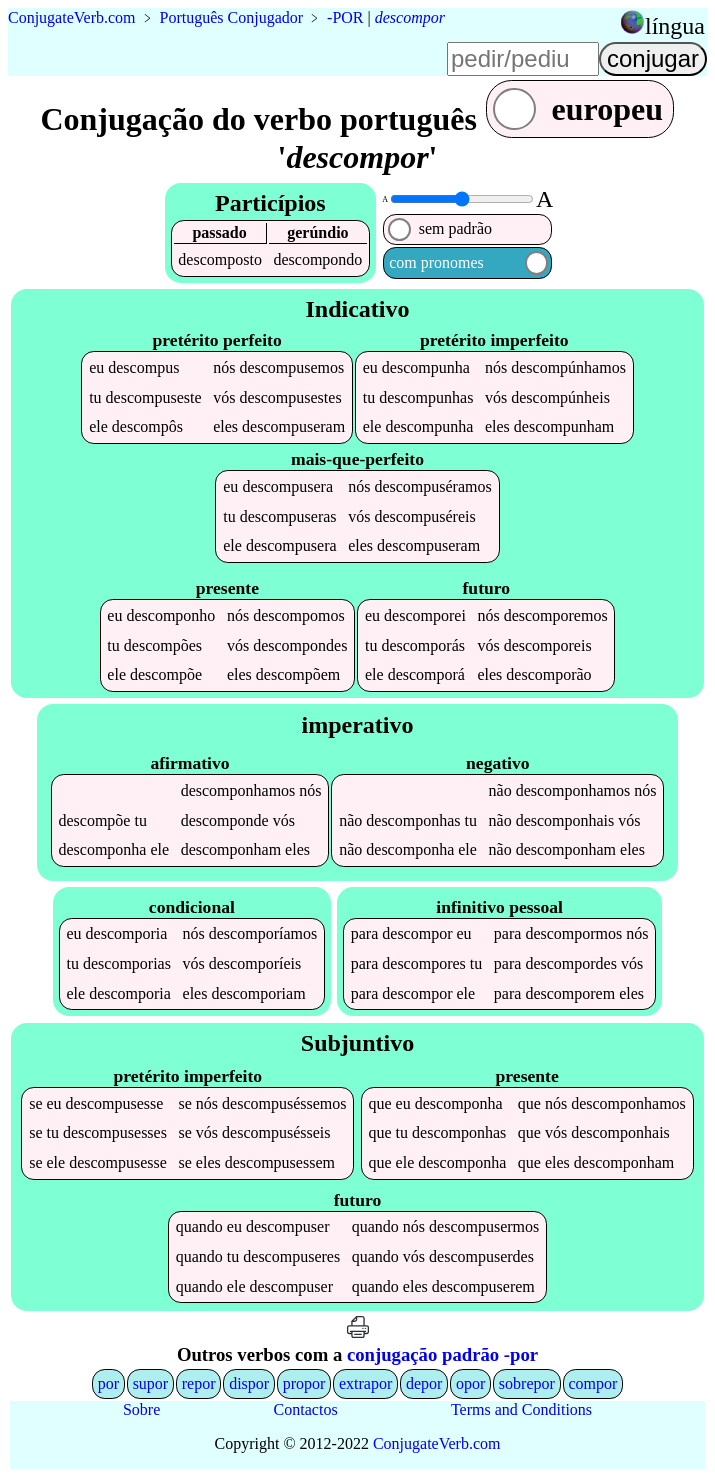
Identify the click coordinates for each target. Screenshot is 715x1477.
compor (592, 1383)
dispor (249, 1383)
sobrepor (527, 1383)
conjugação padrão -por (442, 1354)
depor (424, 1383)
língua (675, 26)
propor (304, 1383)
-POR (345, 17)
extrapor (365, 1383)
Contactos (306, 1409)
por (108, 1383)
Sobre (141, 1409)
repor (199, 1383)
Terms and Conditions (521, 1409)
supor (151, 1383)
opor (470, 1383)
